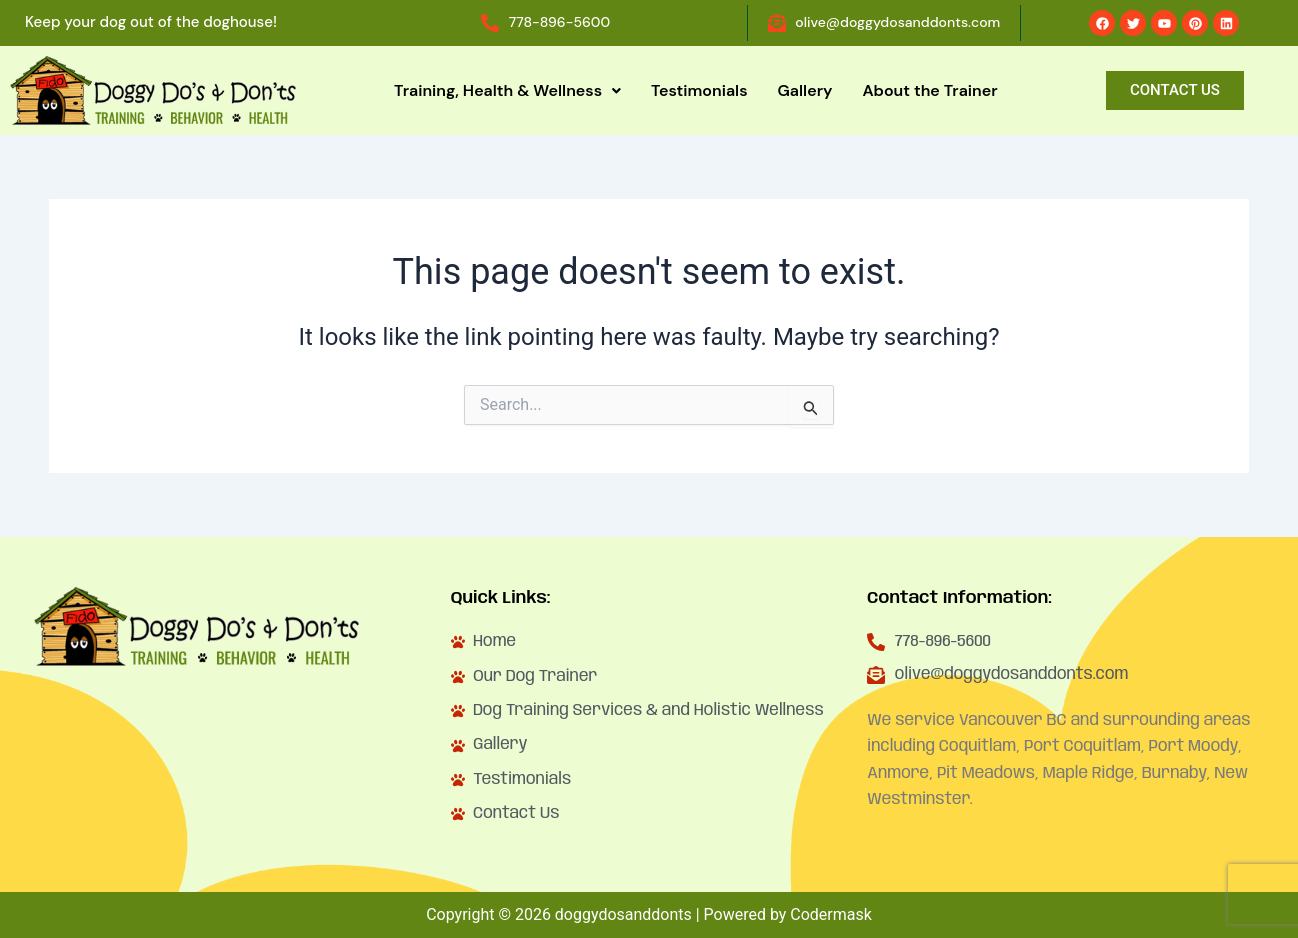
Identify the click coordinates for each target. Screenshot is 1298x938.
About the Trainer (929, 90)
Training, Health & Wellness (507, 90)
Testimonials (699, 90)
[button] (507, 91)
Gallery (805, 90)
